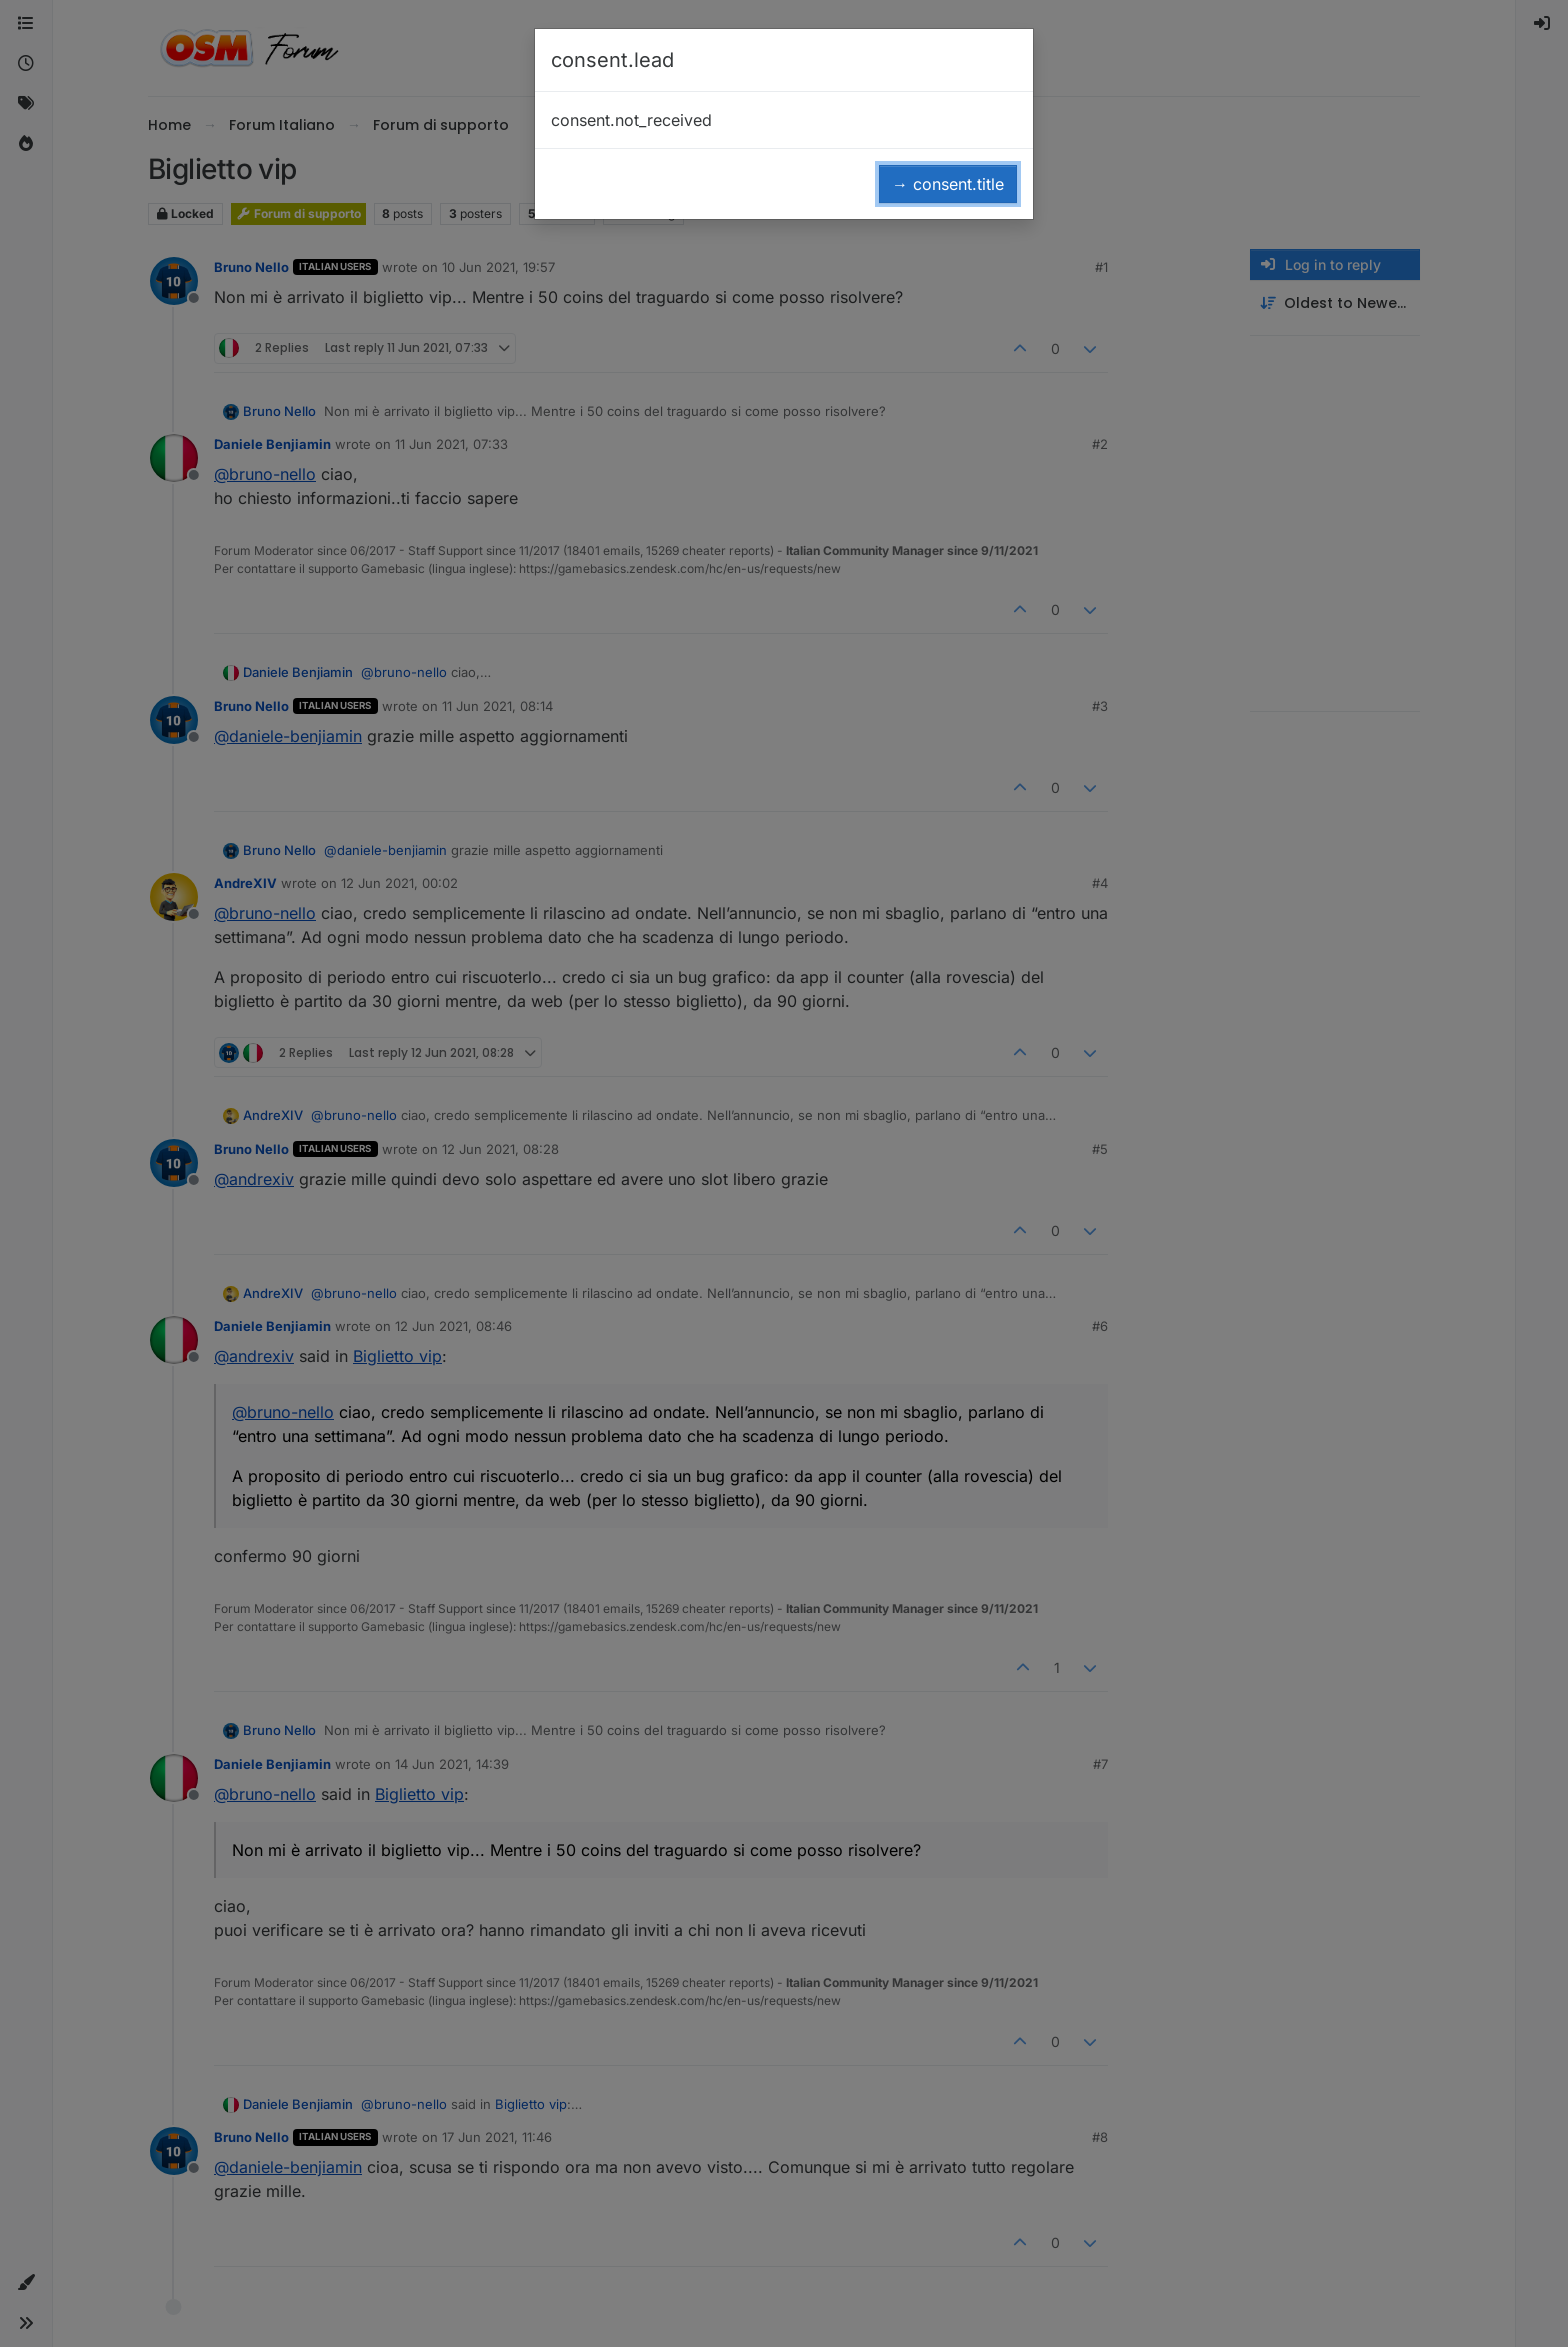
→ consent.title (948, 184)
